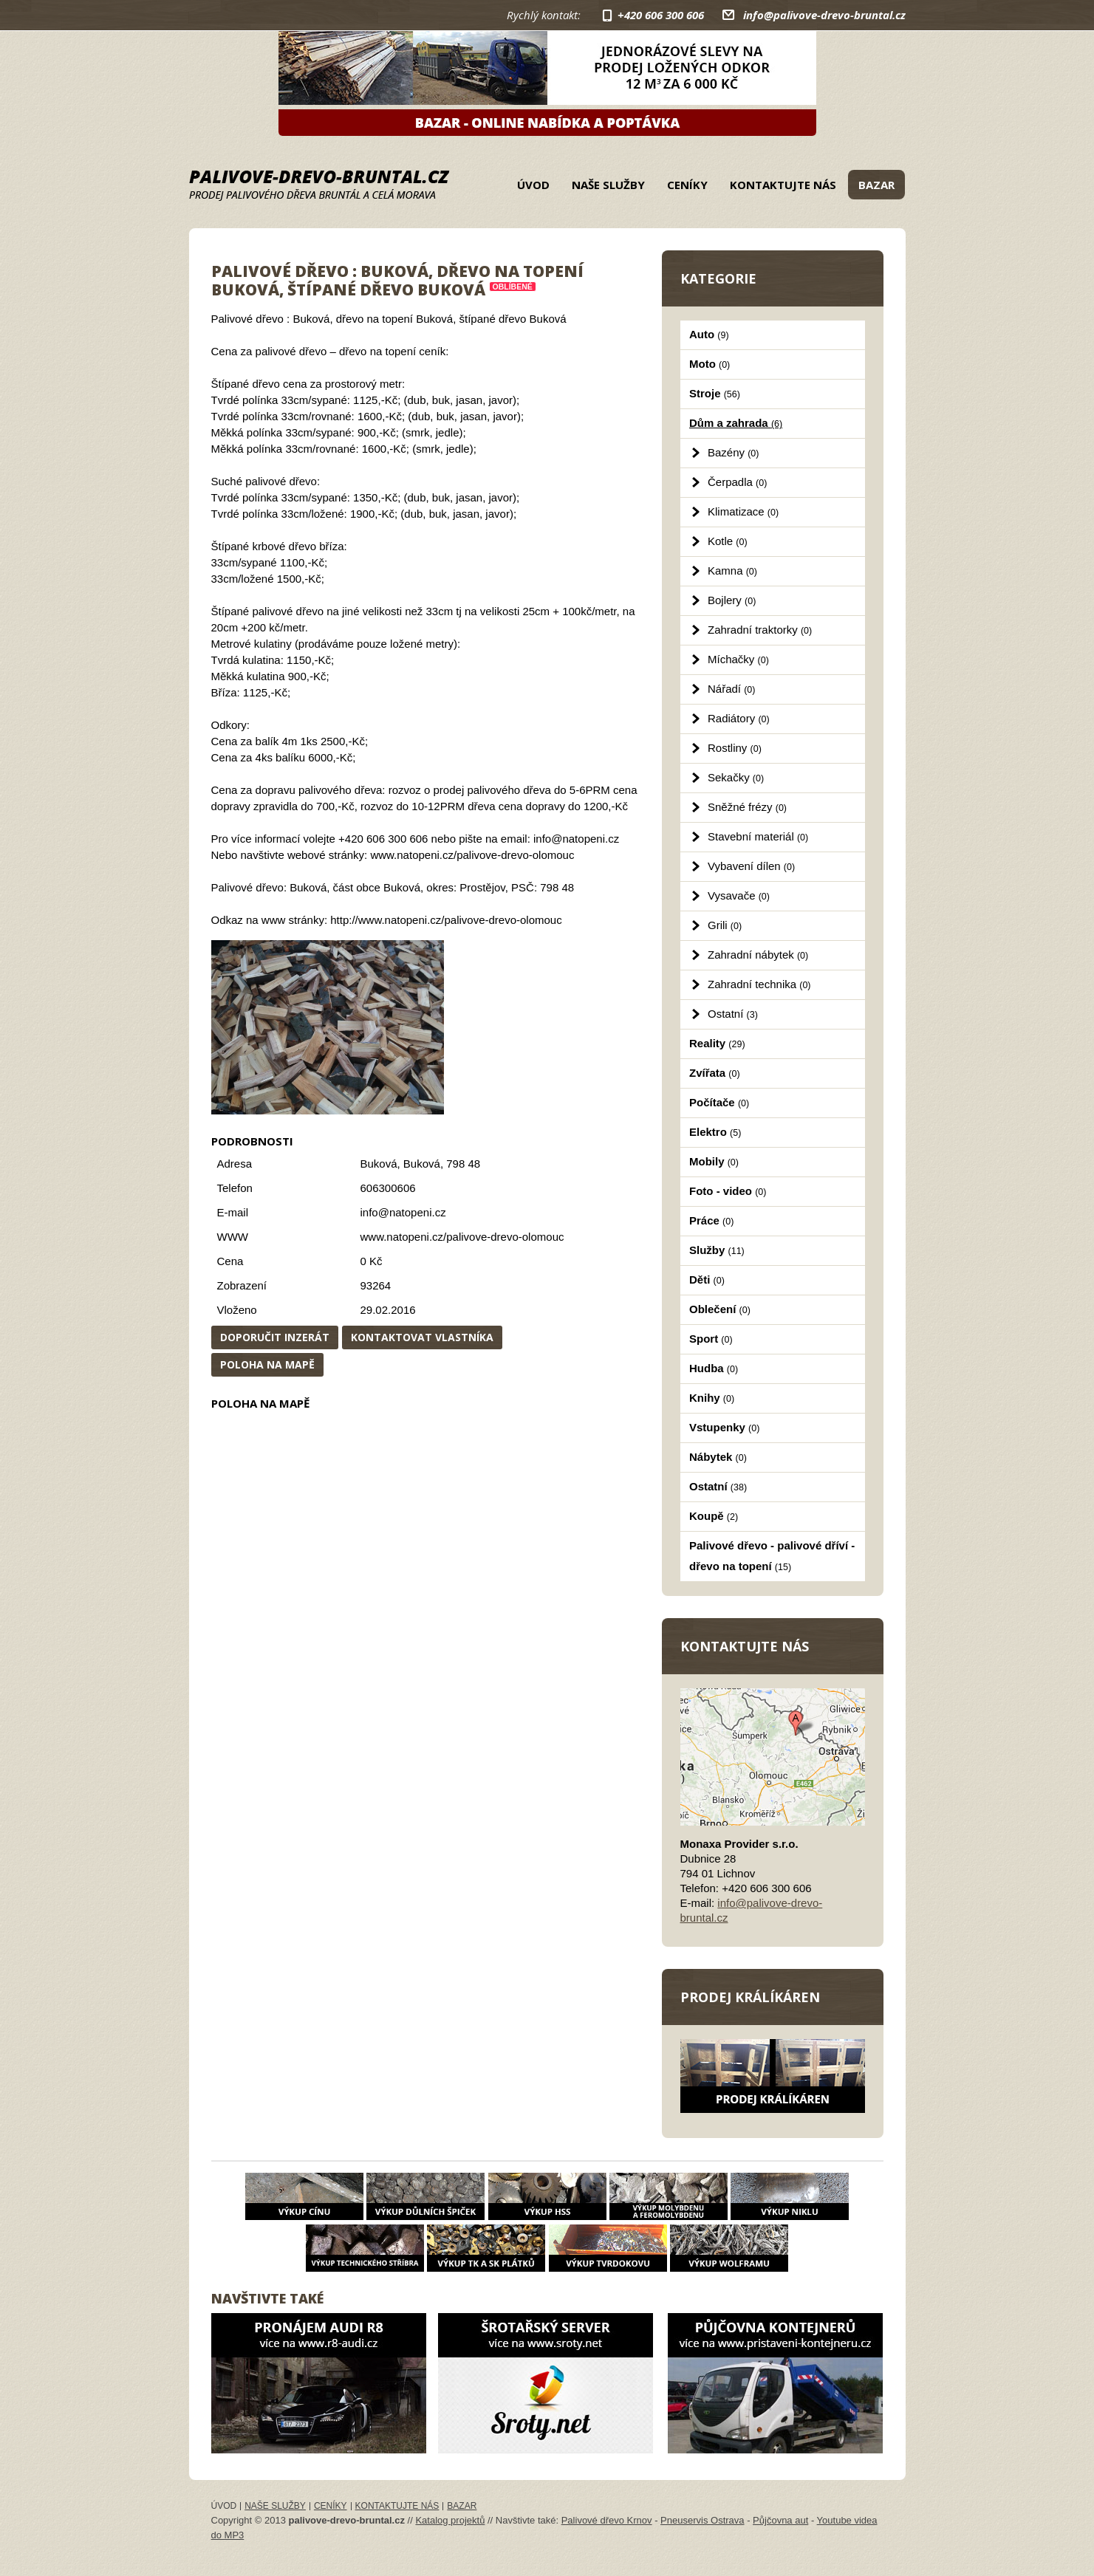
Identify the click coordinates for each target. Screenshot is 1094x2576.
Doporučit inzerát (274, 1337)
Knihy (711, 1397)
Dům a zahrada (735, 423)
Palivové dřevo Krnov (606, 2520)
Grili (725, 925)
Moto (709, 363)
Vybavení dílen (751, 866)
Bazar (876, 184)
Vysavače (739, 895)
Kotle (728, 541)
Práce (711, 1220)
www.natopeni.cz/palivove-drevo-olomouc (462, 1236)
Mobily (714, 1161)
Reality (717, 1043)
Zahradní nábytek (758, 954)
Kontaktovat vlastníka (422, 1337)
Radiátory (739, 718)
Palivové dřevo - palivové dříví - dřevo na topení (772, 1555)
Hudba (713, 1368)
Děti (707, 1279)
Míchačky (738, 659)
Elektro (715, 1132)
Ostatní (733, 1013)
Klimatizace (743, 511)
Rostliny (735, 747)
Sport (711, 1338)
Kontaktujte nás (783, 184)
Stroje (714, 393)
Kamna (732, 570)
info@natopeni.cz (403, 1212)
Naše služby (608, 184)
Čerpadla (737, 482)
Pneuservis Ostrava (702, 2520)
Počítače (719, 1102)
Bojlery (732, 600)
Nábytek (718, 1456)
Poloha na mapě (267, 1364)
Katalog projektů (450, 2520)
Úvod (533, 184)
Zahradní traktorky (760, 629)
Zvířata (714, 1072)
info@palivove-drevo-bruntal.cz (824, 14)
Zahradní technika (759, 984)
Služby (717, 1250)
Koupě (713, 1516)
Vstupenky (724, 1427)
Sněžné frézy (747, 807)
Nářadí (731, 688)
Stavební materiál (758, 836)
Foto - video (727, 1191)
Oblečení (720, 1309)
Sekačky (736, 777)
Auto (709, 334)
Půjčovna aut (780, 2520)
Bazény (733, 452)
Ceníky (687, 184)
